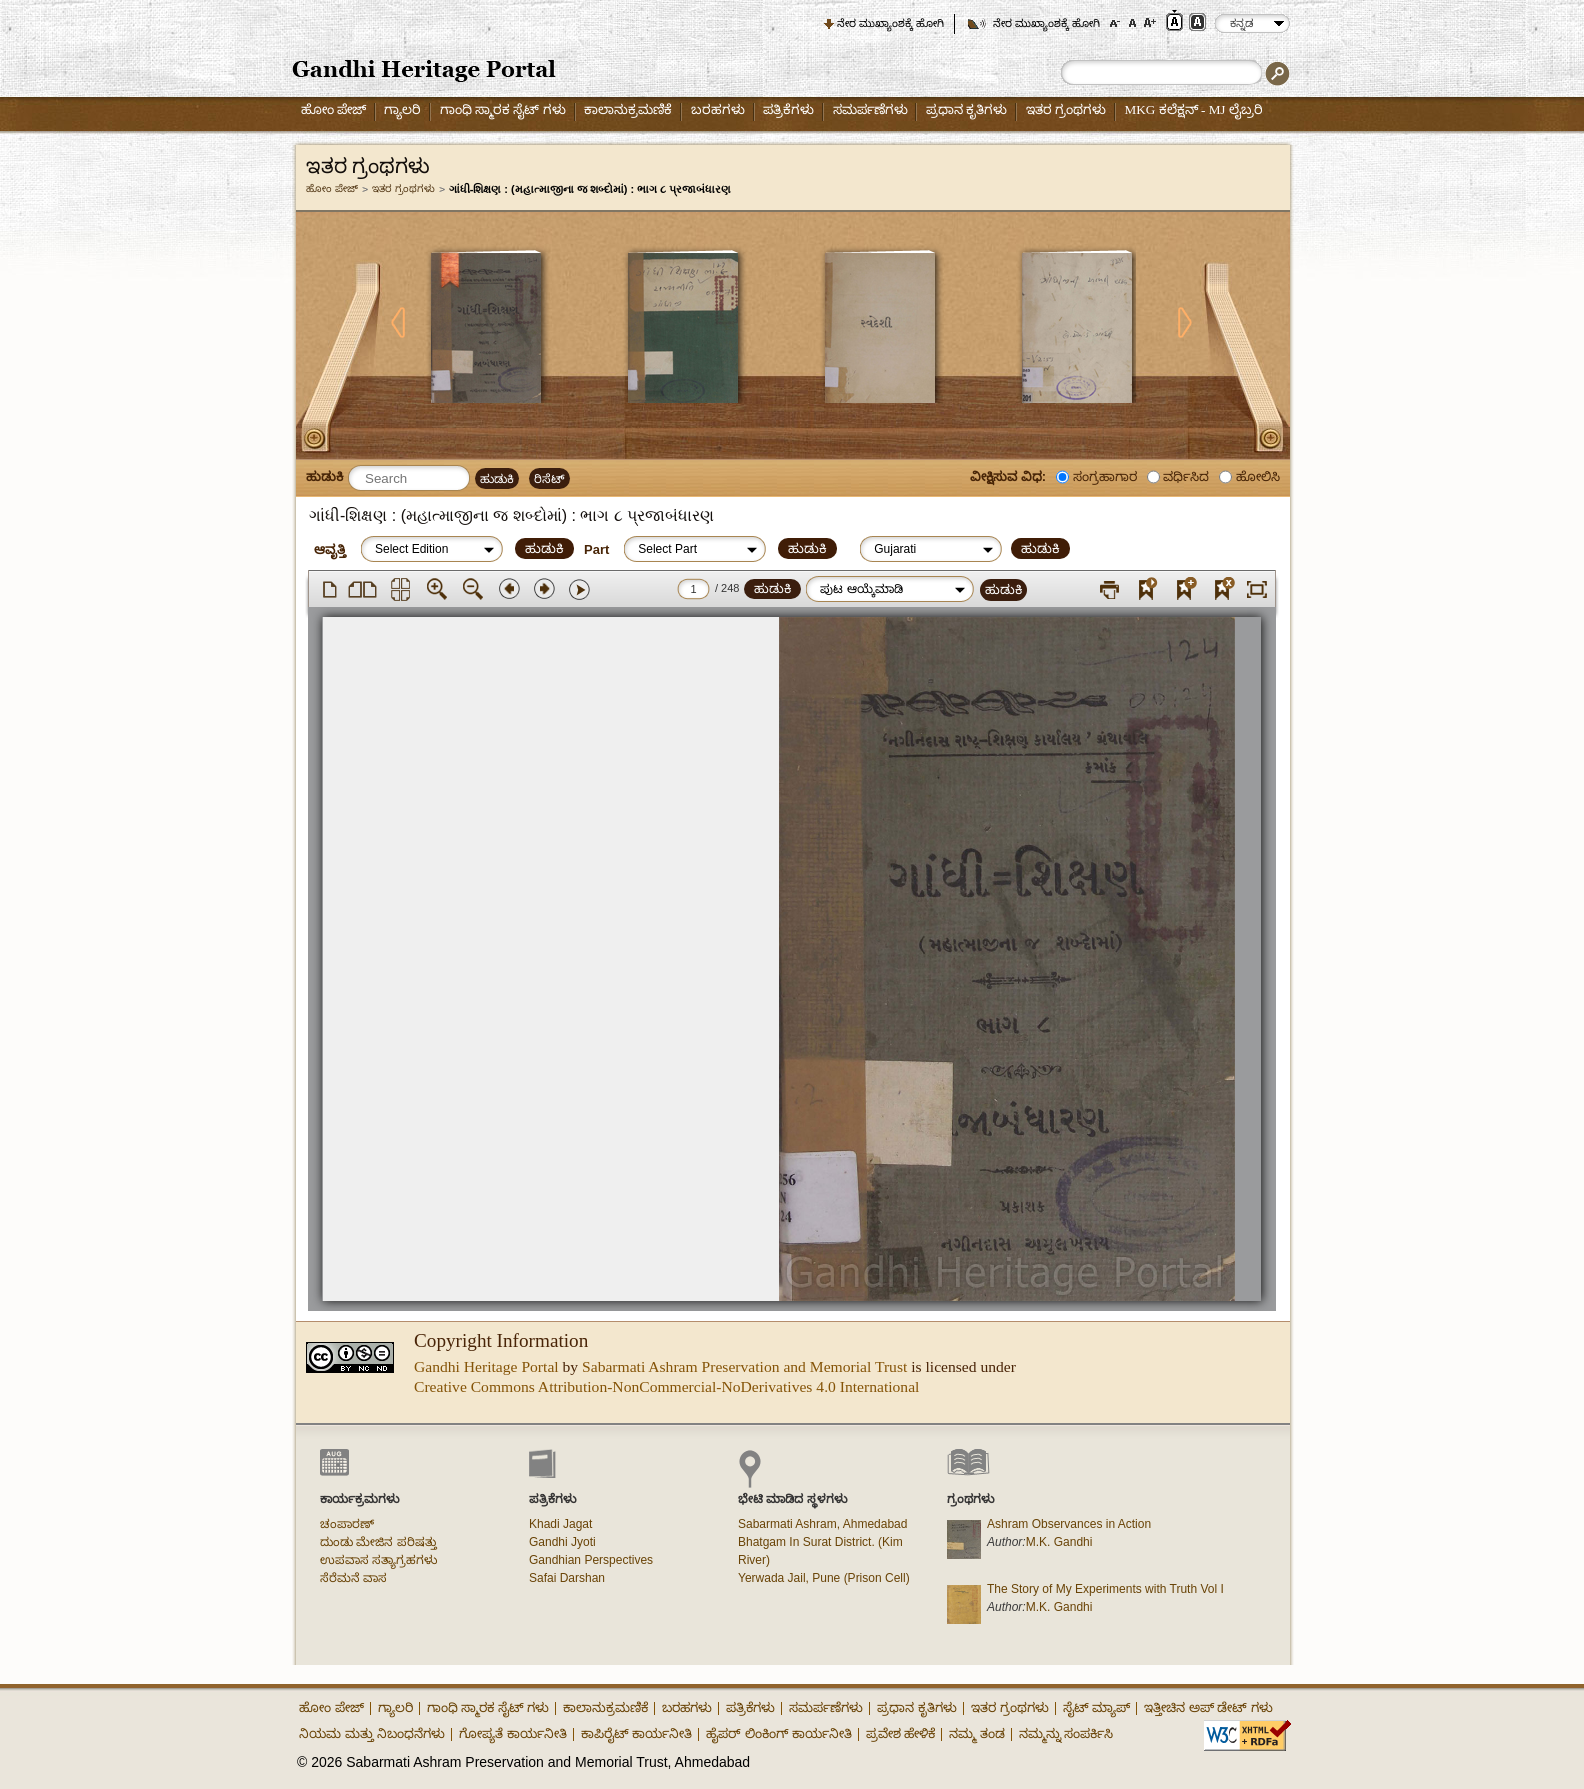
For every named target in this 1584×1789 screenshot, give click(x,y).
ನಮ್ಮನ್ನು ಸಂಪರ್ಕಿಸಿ (1066, 1733)
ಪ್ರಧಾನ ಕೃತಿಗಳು (966, 109)
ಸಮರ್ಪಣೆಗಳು (870, 109)
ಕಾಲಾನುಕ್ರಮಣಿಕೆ (628, 109)
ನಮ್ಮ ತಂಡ (977, 1733)
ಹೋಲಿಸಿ (1258, 476)
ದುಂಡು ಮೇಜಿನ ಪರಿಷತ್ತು (378, 1542)
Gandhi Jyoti (562, 1542)
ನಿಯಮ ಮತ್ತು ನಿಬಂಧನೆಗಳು (372, 1733)
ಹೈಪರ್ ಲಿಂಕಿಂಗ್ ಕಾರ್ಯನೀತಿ (778, 1733)
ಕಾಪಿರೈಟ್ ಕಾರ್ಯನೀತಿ (637, 1733)
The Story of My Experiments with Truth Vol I (1105, 1589)
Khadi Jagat (560, 1524)
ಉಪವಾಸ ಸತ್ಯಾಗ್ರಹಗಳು (378, 1560)
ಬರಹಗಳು (718, 109)
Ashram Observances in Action (1069, 1524)
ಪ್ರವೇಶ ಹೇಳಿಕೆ (901, 1733)
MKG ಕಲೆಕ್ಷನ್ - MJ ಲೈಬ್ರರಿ (1194, 109)
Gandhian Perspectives (591, 1560)
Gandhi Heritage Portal (486, 1366)
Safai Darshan (567, 1578)
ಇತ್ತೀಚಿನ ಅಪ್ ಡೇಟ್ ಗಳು (1208, 1707)
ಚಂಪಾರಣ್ (347, 1524)
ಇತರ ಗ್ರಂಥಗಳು (1066, 109)
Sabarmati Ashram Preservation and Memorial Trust (744, 1366)
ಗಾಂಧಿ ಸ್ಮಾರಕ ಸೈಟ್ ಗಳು (503, 109)
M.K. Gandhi (1059, 1542)
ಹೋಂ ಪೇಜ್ (333, 109)
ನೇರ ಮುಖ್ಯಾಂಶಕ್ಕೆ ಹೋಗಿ (890, 23)
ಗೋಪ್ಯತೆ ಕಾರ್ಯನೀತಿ (513, 1733)
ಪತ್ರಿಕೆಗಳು (788, 109)
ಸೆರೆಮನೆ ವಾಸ (353, 1578)
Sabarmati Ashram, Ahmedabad (822, 1524)
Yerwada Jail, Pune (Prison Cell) (824, 1578)
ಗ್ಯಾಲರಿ (402, 109)
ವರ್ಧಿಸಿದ (1186, 476)
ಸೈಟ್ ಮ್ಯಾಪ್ (1097, 1707)
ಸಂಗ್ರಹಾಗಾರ (1105, 476)
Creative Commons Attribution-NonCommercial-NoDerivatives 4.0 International (666, 1386)
